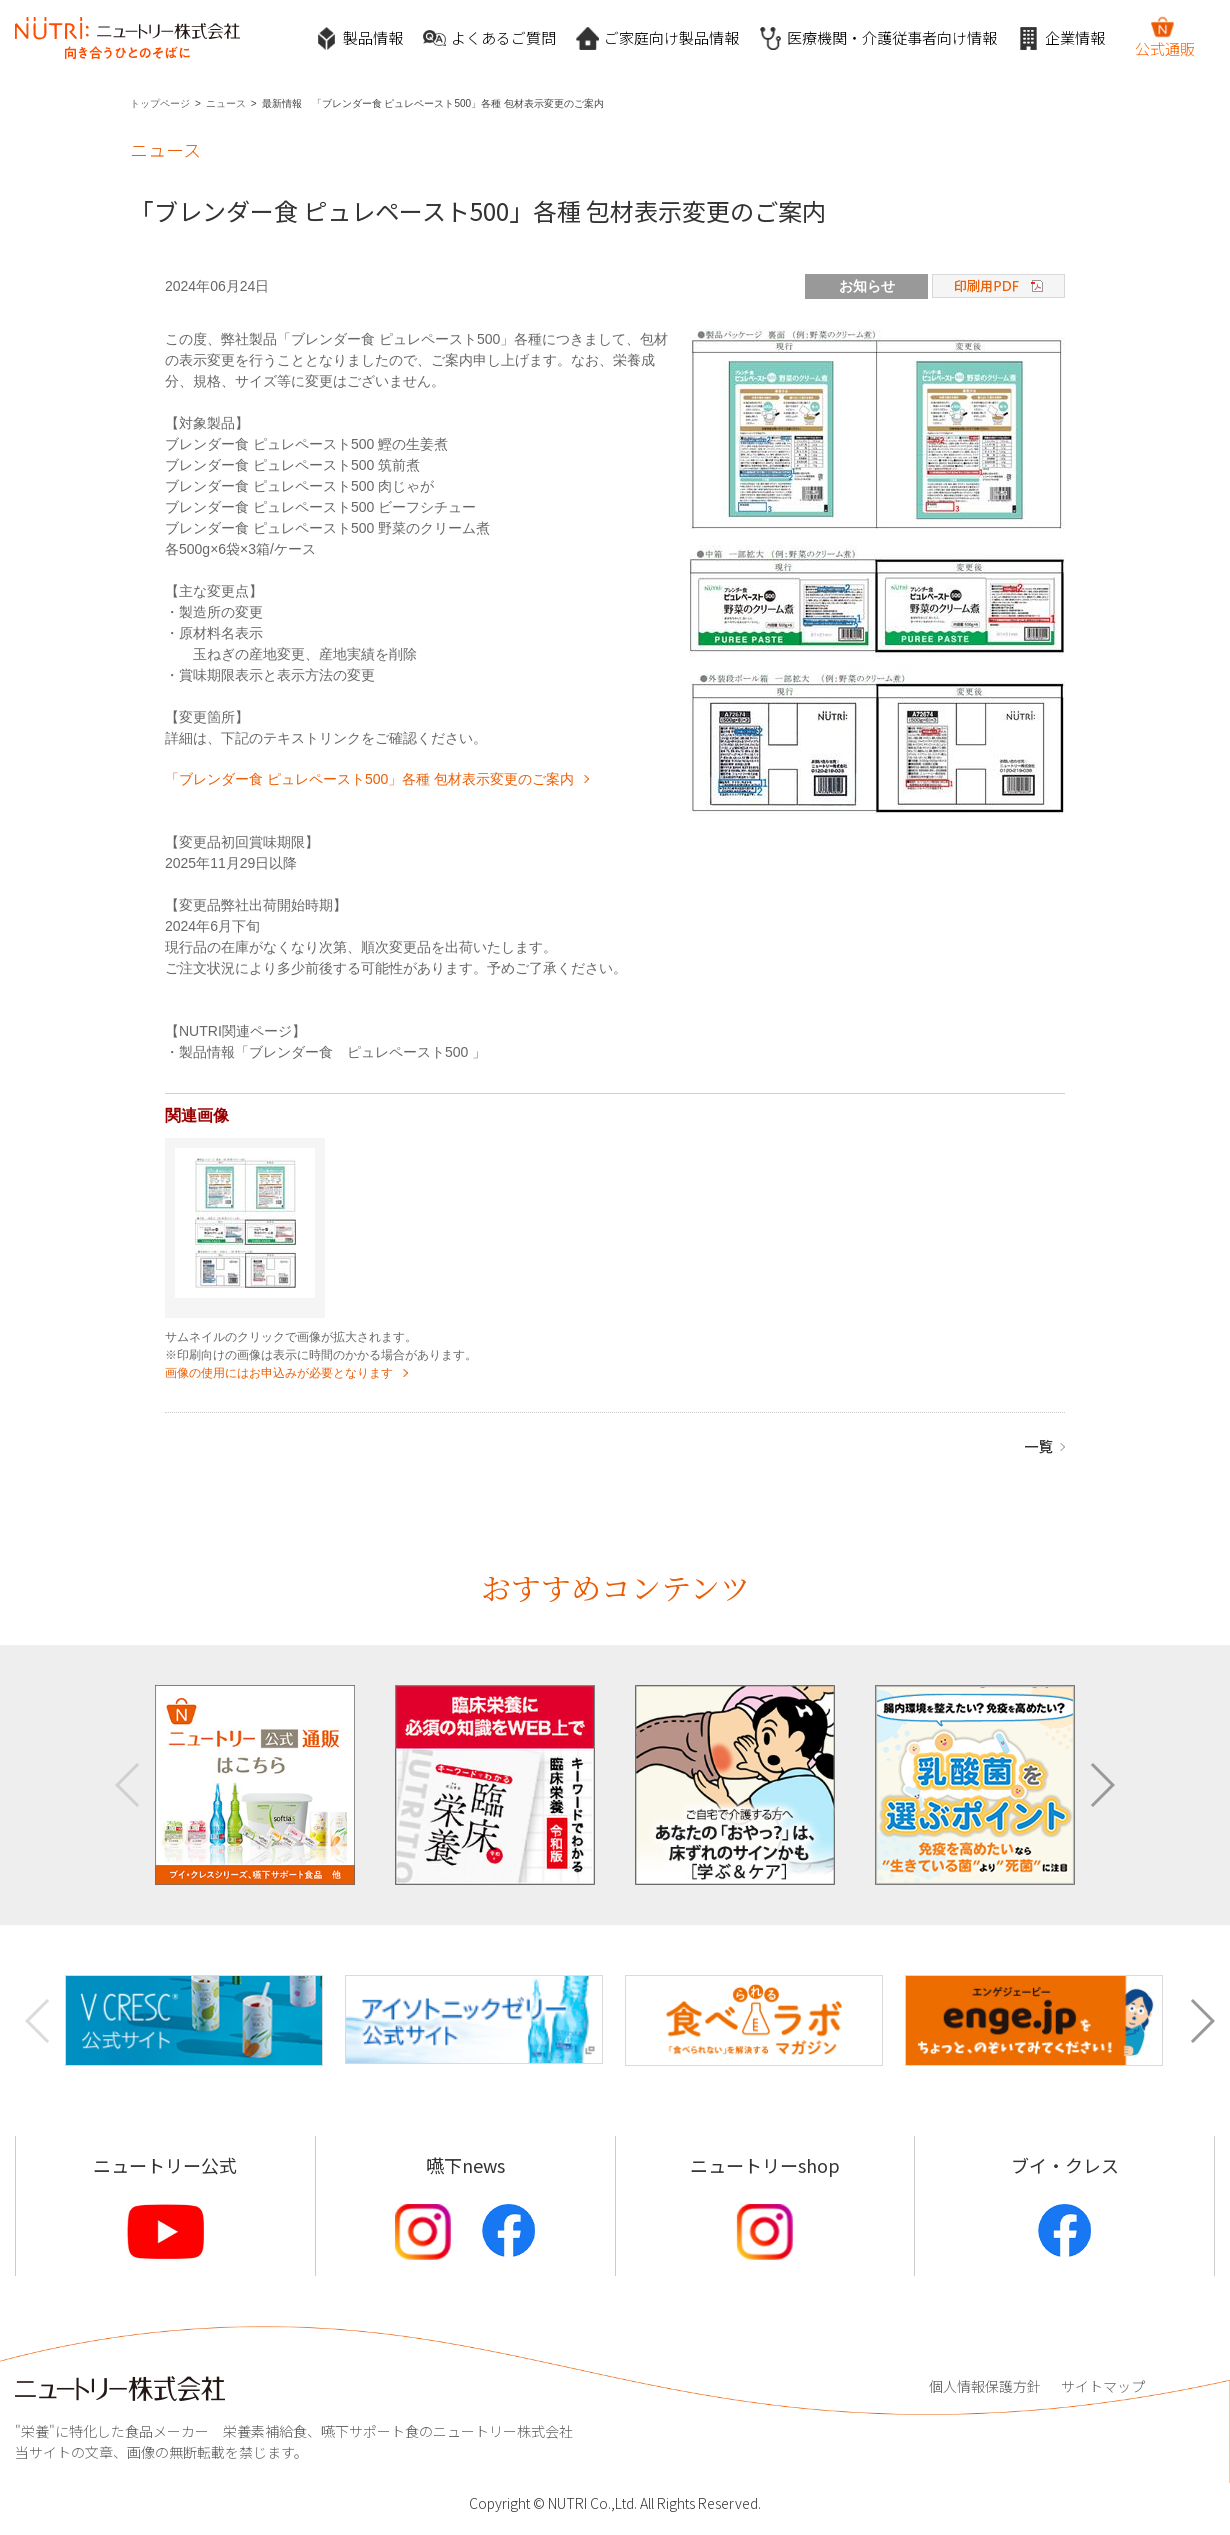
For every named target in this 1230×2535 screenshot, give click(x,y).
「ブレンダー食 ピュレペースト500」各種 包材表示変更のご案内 (369, 779)
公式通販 (1165, 37)
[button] (1101, 1785)
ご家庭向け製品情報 (657, 38)
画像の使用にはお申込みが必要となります (279, 1373)
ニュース (226, 103)
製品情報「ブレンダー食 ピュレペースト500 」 (332, 1052)
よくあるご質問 (489, 38)
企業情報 (1061, 38)
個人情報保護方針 (985, 2386)
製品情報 (359, 38)
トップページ (160, 103)
